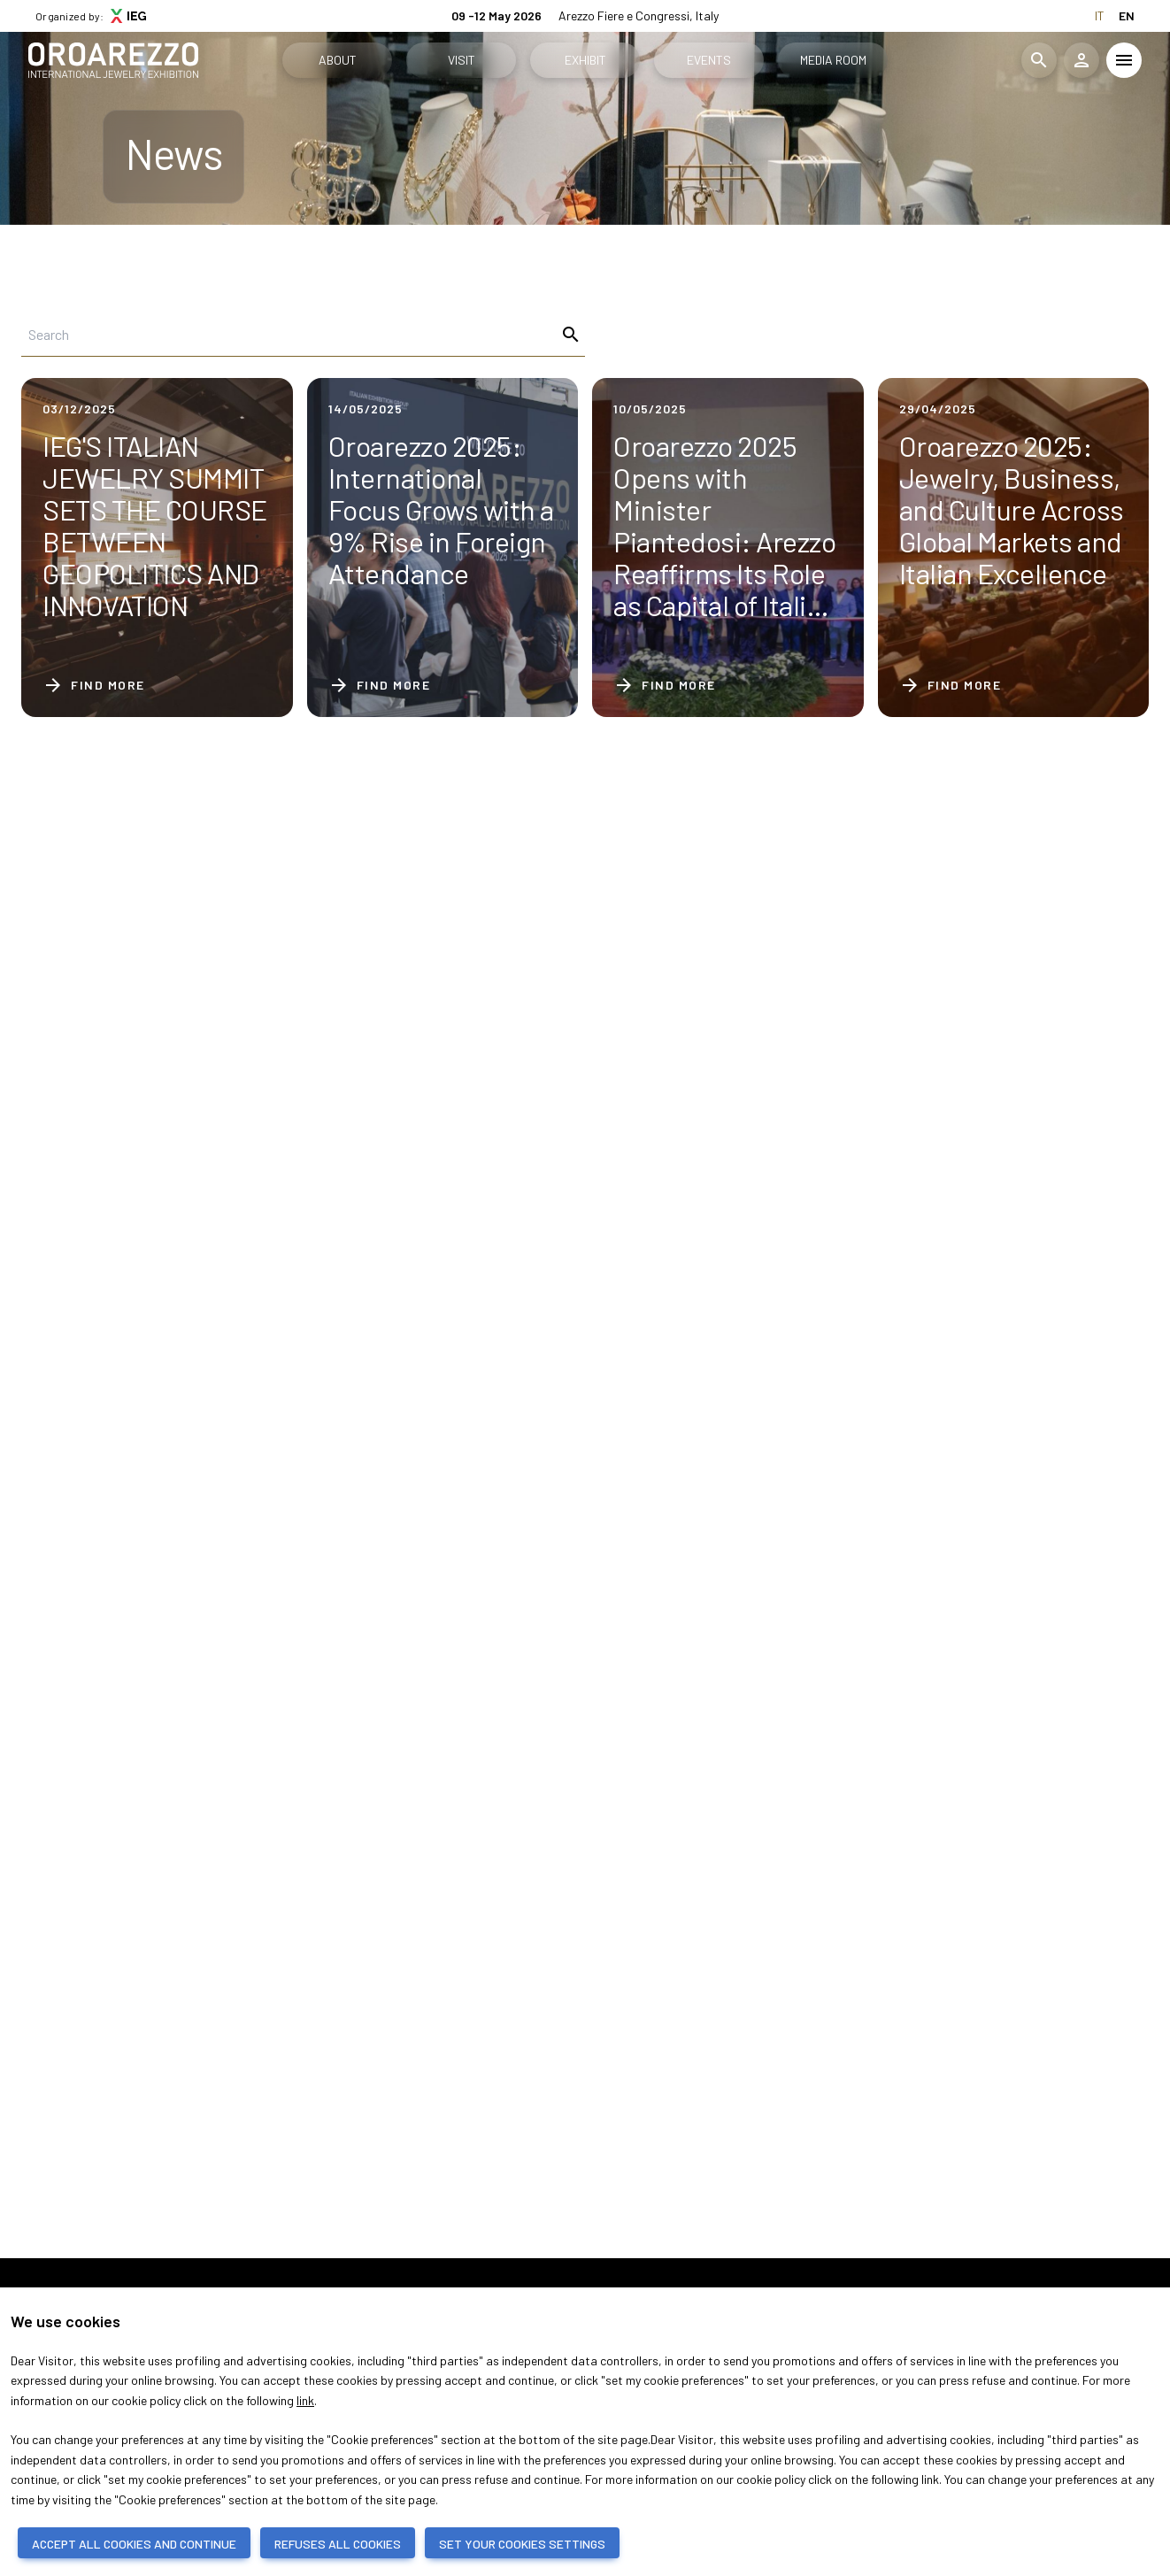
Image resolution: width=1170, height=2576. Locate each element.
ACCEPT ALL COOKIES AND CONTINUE (134, 2543)
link (305, 2400)
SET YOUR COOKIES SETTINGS (522, 2543)
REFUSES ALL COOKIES (337, 2543)
